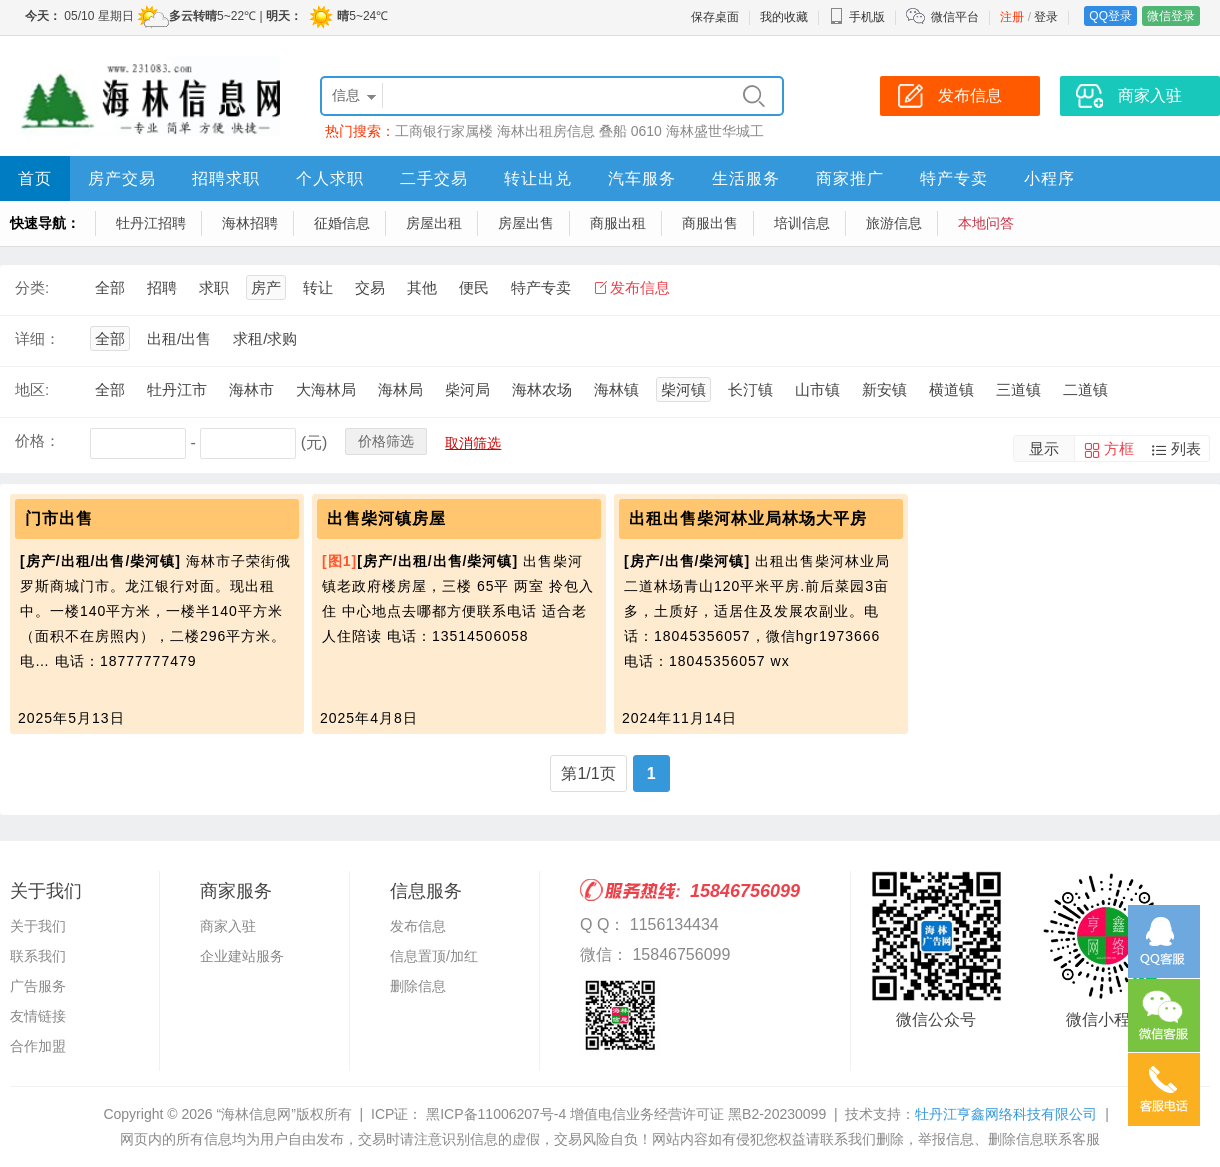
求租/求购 (265, 338)
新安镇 (884, 389)
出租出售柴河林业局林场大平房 (748, 518)
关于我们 (38, 926)
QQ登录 (1110, 16)
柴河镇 (683, 389)
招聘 (162, 287)
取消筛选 (473, 443)
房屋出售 (526, 223)
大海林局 (326, 389)
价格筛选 (386, 441)
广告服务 (38, 986)
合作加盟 (38, 1046)
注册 (1012, 17)
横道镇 (951, 389)
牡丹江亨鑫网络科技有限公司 (1006, 1114)
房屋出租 (434, 223)
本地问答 (986, 223)
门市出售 (59, 518)
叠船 (613, 131)
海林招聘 (250, 223)
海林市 (251, 389)
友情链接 (38, 1016)
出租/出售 (179, 338)
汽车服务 (642, 178)
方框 (1119, 448)
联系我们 (38, 956)
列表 (1186, 448)
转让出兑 (538, 178)
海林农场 (542, 389)
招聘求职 (226, 178)
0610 (646, 131)
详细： (37, 338)
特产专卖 (954, 178)
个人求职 (330, 178)
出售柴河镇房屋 (386, 518)
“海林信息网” (255, 1114)
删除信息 (418, 986)
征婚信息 (342, 223)
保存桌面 (715, 17)
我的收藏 (784, 17)
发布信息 (640, 287)
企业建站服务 (242, 956)
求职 (214, 287)
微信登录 (1171, 16)
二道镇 (1085, 389)
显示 (1044, 448)
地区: (32, 389)
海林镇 (616, 389)
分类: (32, 287)
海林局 (400, 389)
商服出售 (710, 223)
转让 (318, 287)
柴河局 (467, 389)
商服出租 (618, 223)
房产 (266, 287)
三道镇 (1018, 389)
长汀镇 (750, 389)
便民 (474, 287)
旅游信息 (894, 223)
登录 (1046, 17)
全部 (110, 287)
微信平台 (955, 17)
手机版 (857, 17)
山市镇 (817, 389)
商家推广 (850, 178)
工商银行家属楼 (444, 131)
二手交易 (434, 178)
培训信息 (802, 223)
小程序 (1049, 178)
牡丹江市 (177, 389)
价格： (37, 440)
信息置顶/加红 (434, 956)
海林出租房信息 (546, 131)
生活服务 (746, 178)
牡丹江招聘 (151, 223)
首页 (35, 178)
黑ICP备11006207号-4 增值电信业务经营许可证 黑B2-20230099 (624, 1114)
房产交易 (122, 178)
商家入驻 (228, 926)
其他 (422, 287)
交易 (370, 287)
